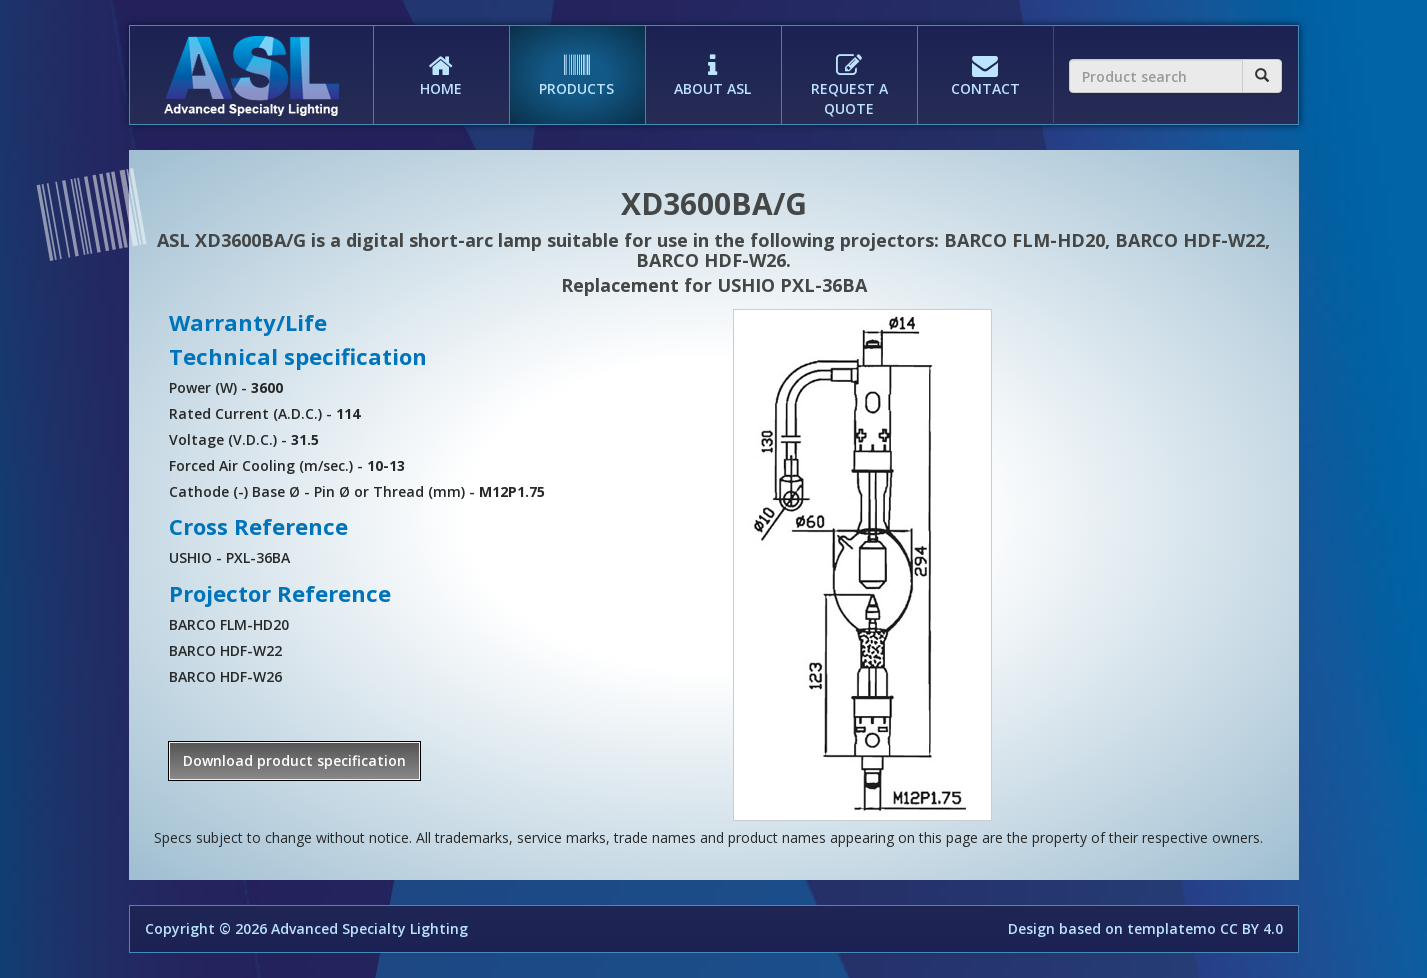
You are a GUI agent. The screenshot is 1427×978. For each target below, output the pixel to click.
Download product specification (294, 760)
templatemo (1171, 928)
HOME (441, 62)
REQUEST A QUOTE (849, 72)
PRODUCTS (577, 62)
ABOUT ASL (713, 62)
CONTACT (985, 62)
